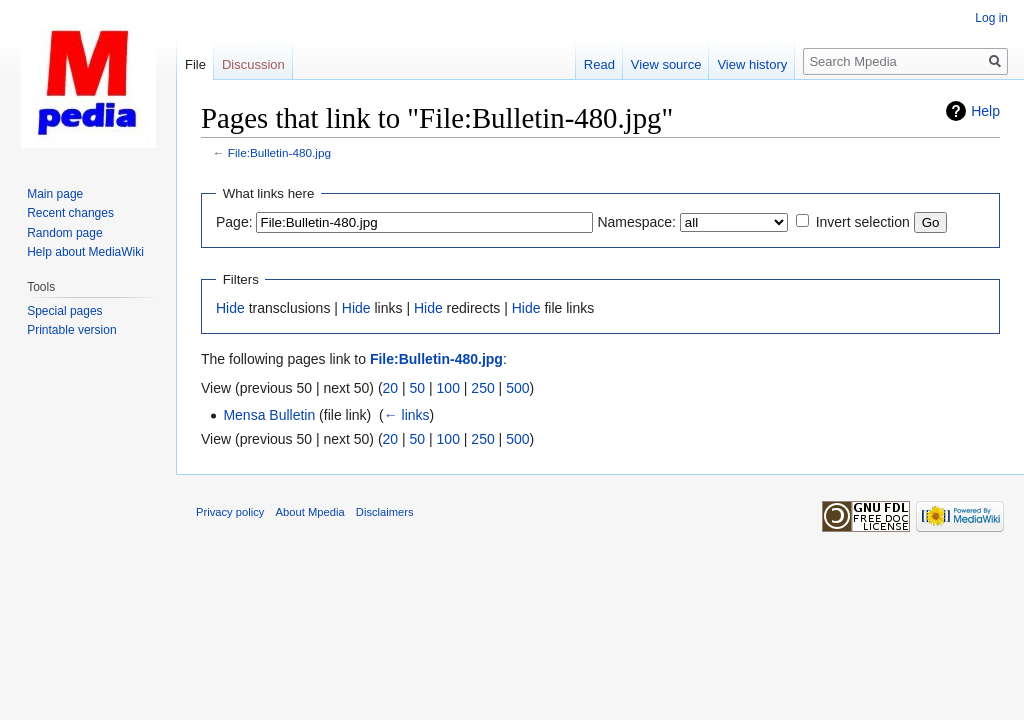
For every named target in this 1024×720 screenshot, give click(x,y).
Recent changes (70, 213)
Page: (234, 222)
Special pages (64, 311)
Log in (991, 18)
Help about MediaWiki (85, 252)
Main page (55, 194)
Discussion (253, 64)
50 (418, 388)
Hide (230, 308)
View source (666, 64)
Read (599, 64)
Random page (64, 233)
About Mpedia (310, 512)
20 (391, 388)
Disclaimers (385, 512)
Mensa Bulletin (269, 415)
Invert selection (863, 222)
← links (407, 415)
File (195, 64)
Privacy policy (230, 512)
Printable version (71, 330)
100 (448, 388)
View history (752, 64)
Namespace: (636, 222)
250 (482, 388)
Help (985, 111)
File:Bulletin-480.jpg (279, 152)
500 (517, 388)
